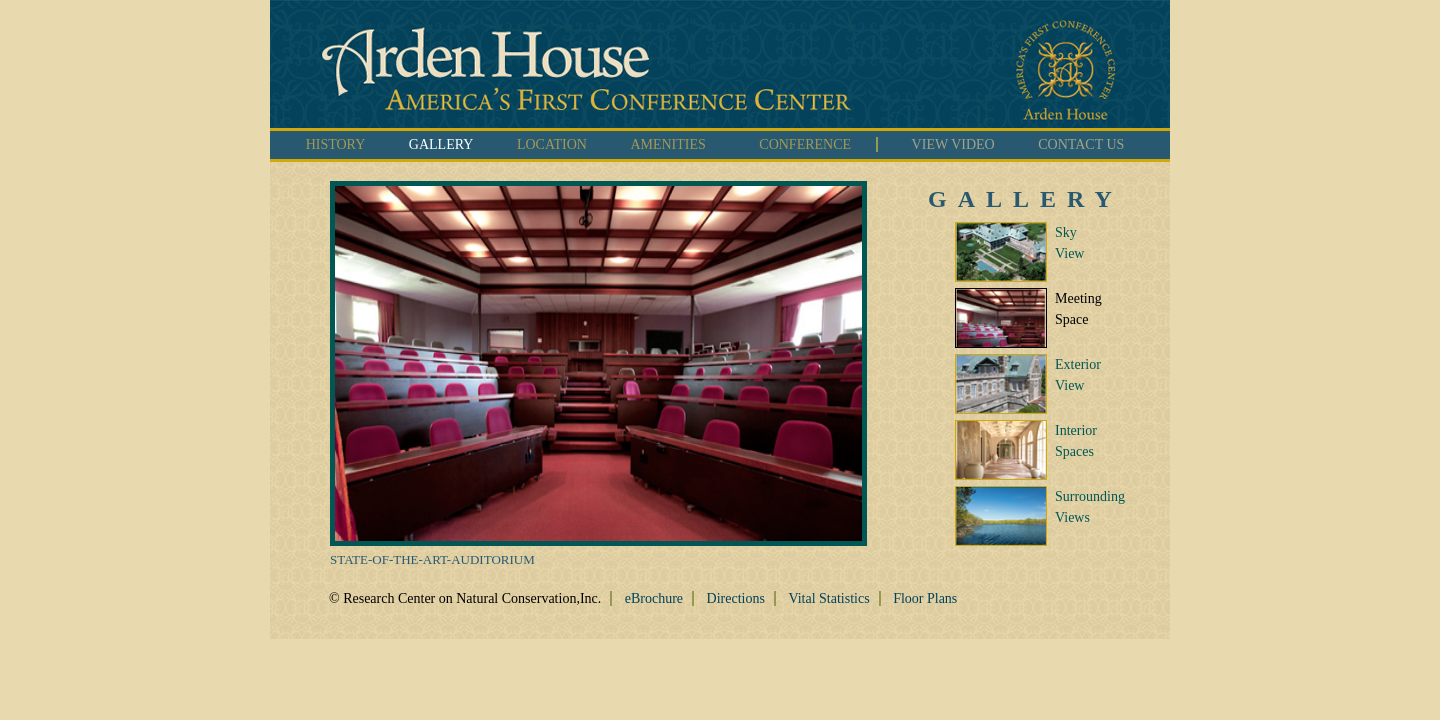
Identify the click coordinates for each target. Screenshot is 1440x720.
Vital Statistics (828, 598)
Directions (736, 598)
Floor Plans (925, 598)
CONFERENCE (805, 144)
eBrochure (654, 598)
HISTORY (336, 144)
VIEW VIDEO (953, 144)
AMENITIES (667, 144)
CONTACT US (1081, 144)
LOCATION (552, 144)
